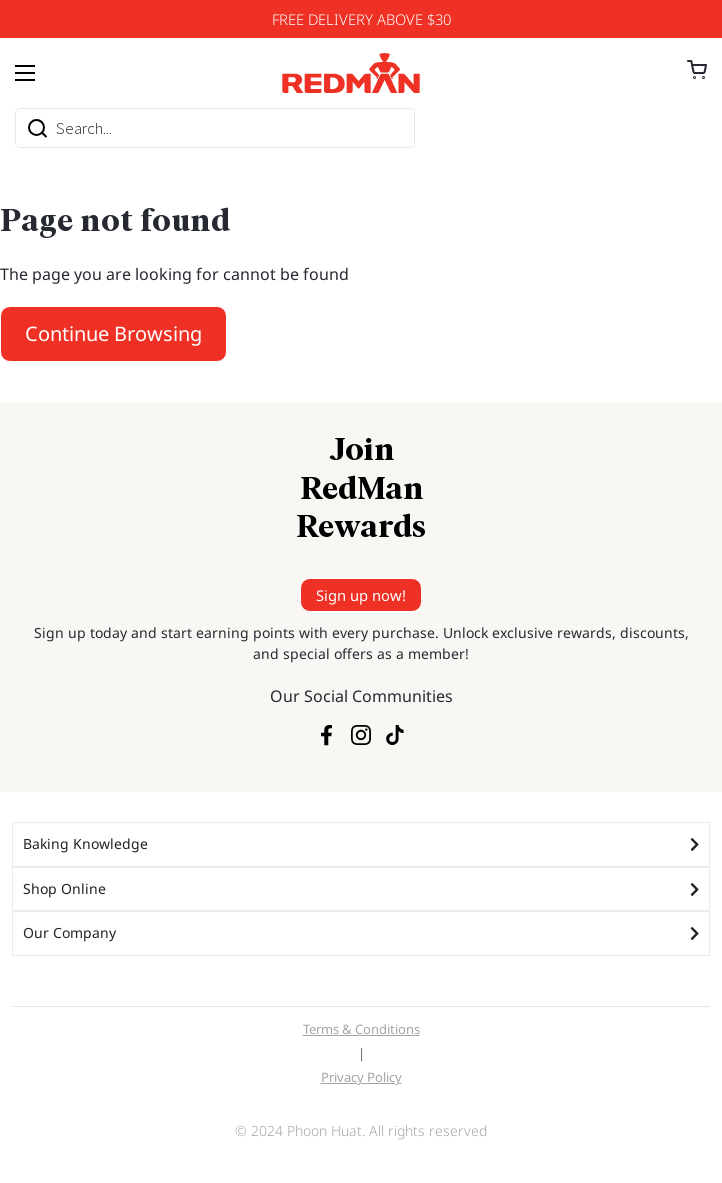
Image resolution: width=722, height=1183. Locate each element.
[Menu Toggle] (25, 73)
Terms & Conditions (361, 1029)
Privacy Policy (361, 1077)
